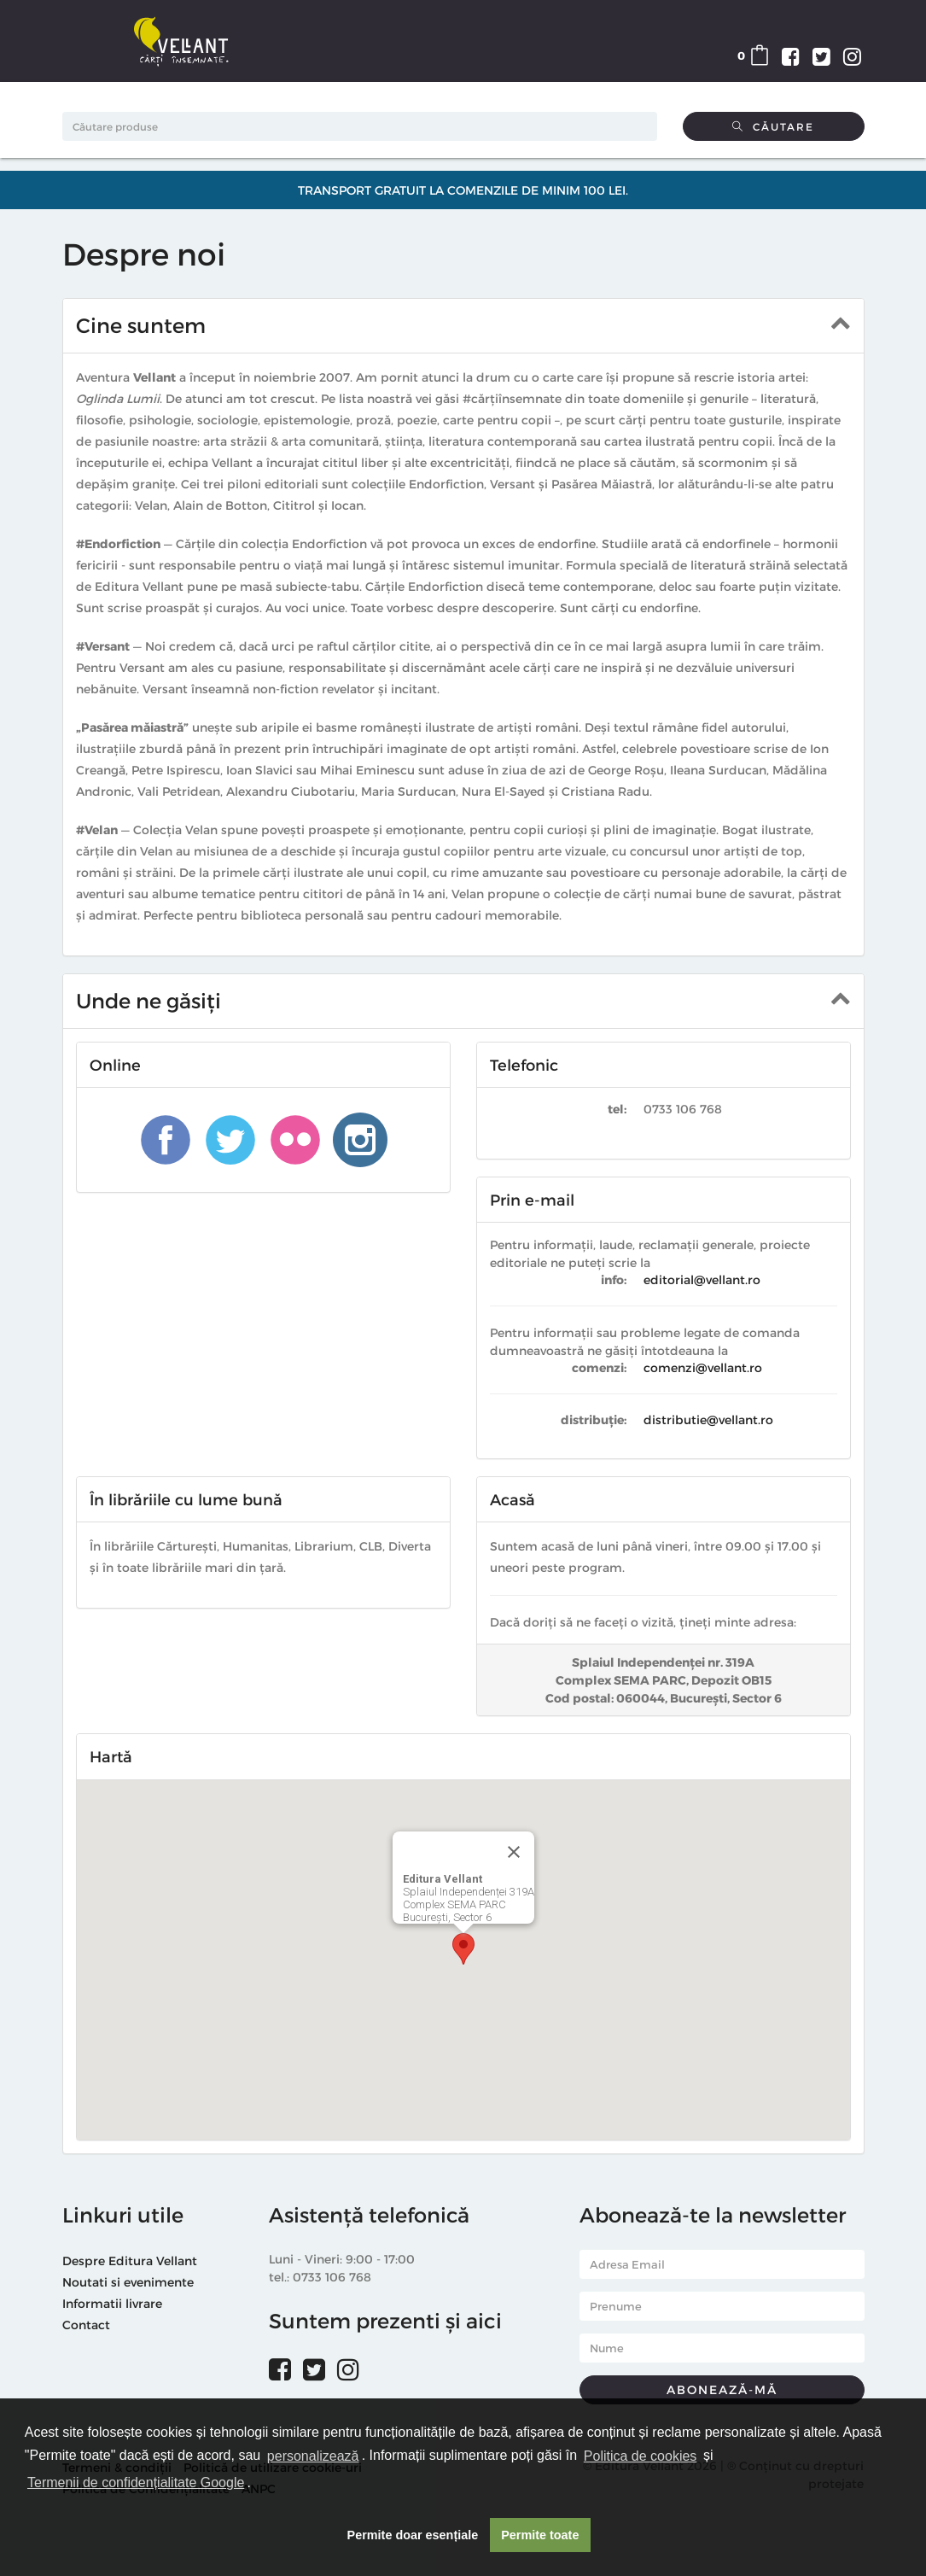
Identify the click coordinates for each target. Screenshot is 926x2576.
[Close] (513, 1851)
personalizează (313, 2456)
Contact (86, 2324)
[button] (463, 1949)
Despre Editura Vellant (129, 2260)
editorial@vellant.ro (702, 1279)
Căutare (773, 126)
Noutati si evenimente (128, 2282)
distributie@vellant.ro (708, 1419)
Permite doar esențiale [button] (413, 2535)
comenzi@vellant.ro (703, 1367)
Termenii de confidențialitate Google (135, 2482)
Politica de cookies (640, 2456)
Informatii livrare (112, 2303)
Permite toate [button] (540, 2535)
